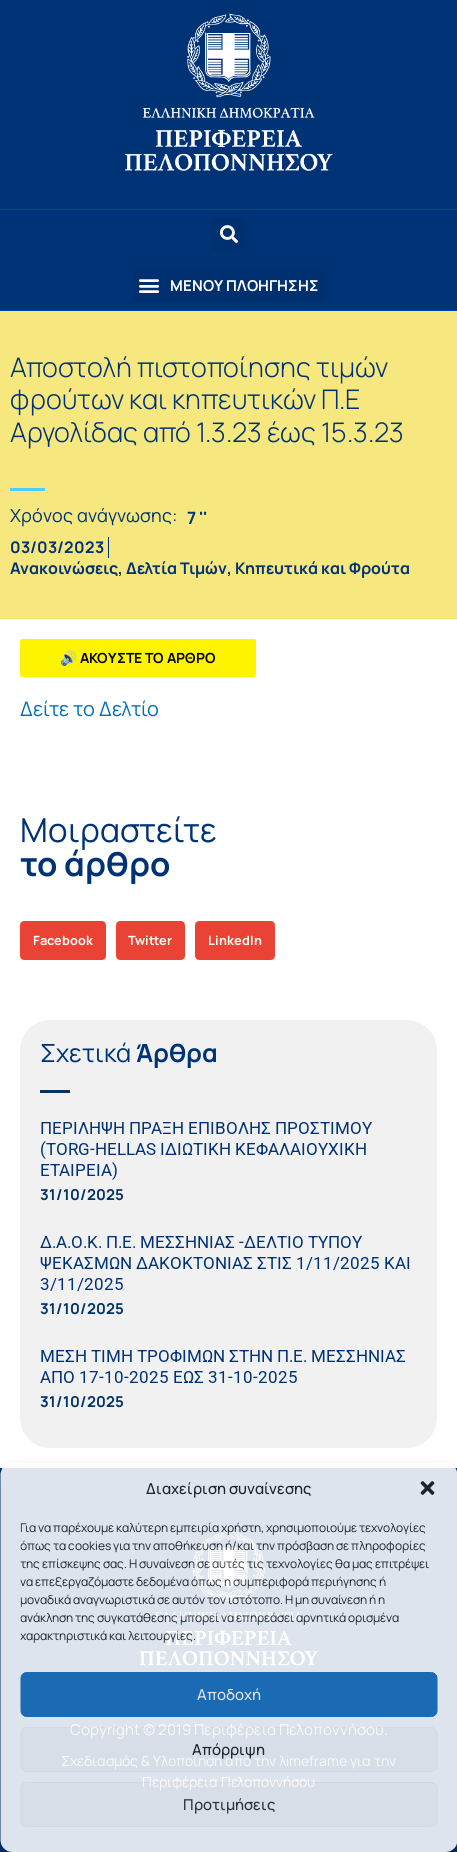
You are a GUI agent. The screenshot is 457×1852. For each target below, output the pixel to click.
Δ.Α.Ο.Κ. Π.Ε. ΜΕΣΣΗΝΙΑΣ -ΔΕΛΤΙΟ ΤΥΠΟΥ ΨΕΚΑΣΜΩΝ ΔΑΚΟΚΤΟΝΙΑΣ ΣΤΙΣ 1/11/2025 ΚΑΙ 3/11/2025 (225, 1263)
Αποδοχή (229, 1694)
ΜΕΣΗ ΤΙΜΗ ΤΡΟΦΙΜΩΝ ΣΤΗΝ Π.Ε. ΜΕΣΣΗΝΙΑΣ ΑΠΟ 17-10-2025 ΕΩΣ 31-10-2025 (223, 1366)
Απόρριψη (228, 1749)
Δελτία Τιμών (176, 568)
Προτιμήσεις (229, 1804)
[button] (427, 1488)
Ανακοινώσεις (64, 568)
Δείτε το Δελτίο (89, 708)
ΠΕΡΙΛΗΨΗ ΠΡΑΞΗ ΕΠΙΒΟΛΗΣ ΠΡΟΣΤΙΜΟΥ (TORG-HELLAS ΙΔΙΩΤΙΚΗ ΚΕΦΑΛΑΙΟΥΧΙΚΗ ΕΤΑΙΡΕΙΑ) (206, 1149)
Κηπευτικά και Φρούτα (322, 568)
